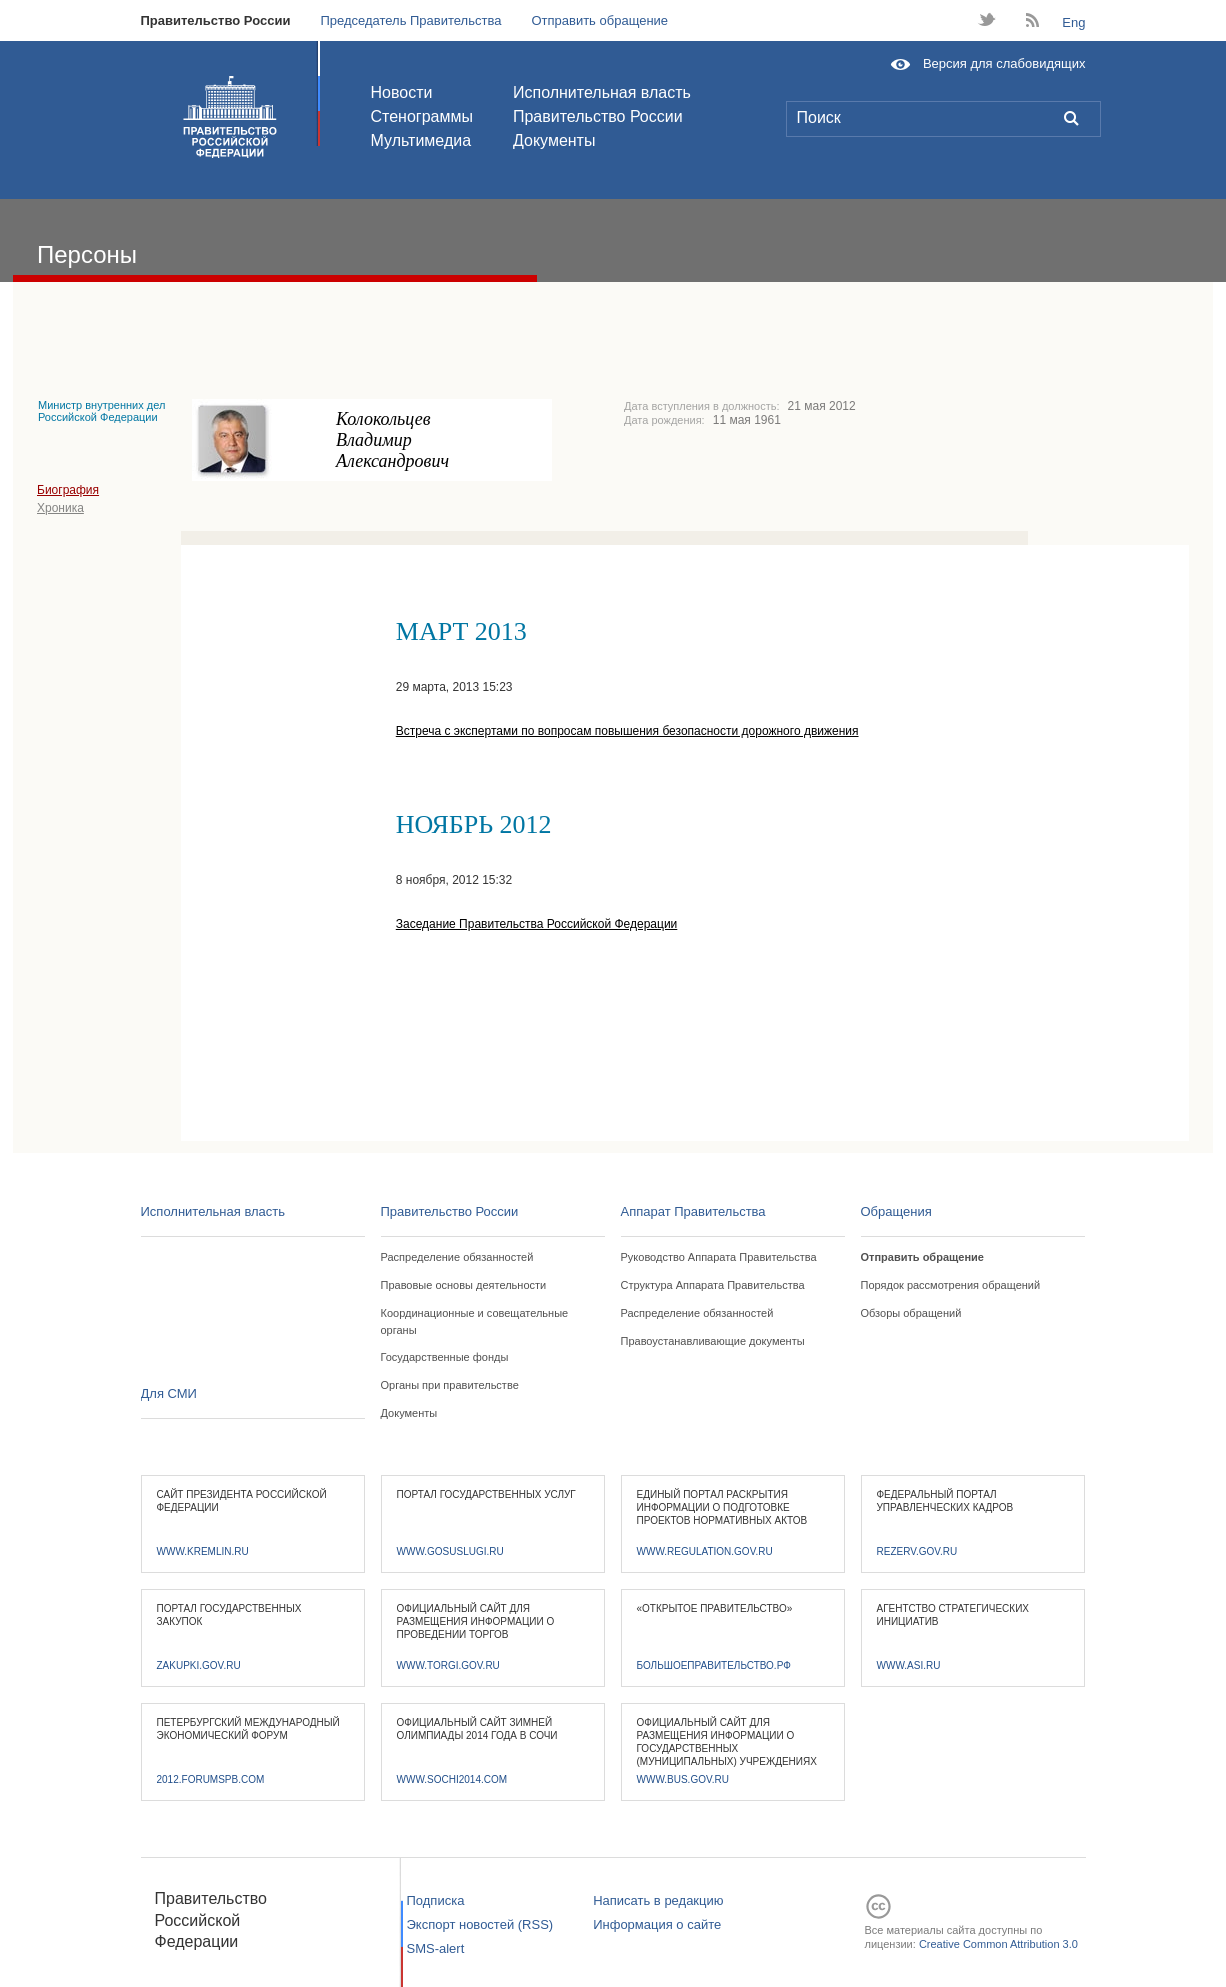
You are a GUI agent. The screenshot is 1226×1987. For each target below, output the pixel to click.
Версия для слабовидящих (1004, 63)
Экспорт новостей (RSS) (480, 1924)
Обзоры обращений (911, 1313)
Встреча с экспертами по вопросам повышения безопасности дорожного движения (627, 731)
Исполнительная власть (602, 92)
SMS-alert (436, 1948)
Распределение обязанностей (457, 1257)
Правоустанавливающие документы (713, 1341)
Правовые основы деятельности (464, 1285)
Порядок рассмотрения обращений (951, 1285)
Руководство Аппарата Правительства (719, 1257)
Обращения (896, 1211)
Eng (1073, 22)
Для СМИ (169, 1393)
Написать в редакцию (658, 1900)
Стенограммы (422, 116)
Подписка (436, 1900)
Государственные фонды (445, 1357)
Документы (554, 140)
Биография (68, 490)
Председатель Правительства (410, 20)
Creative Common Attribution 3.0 (998, 1944)
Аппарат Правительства (693, 1211)
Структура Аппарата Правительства (713, 1285)
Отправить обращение (599, 20)
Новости (402, 92)
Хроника (60, 508)
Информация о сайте (657, 1924)
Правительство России (216, 20)
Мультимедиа (421, 140)
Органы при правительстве (450, 1385)
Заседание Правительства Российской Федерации (537, 924)
